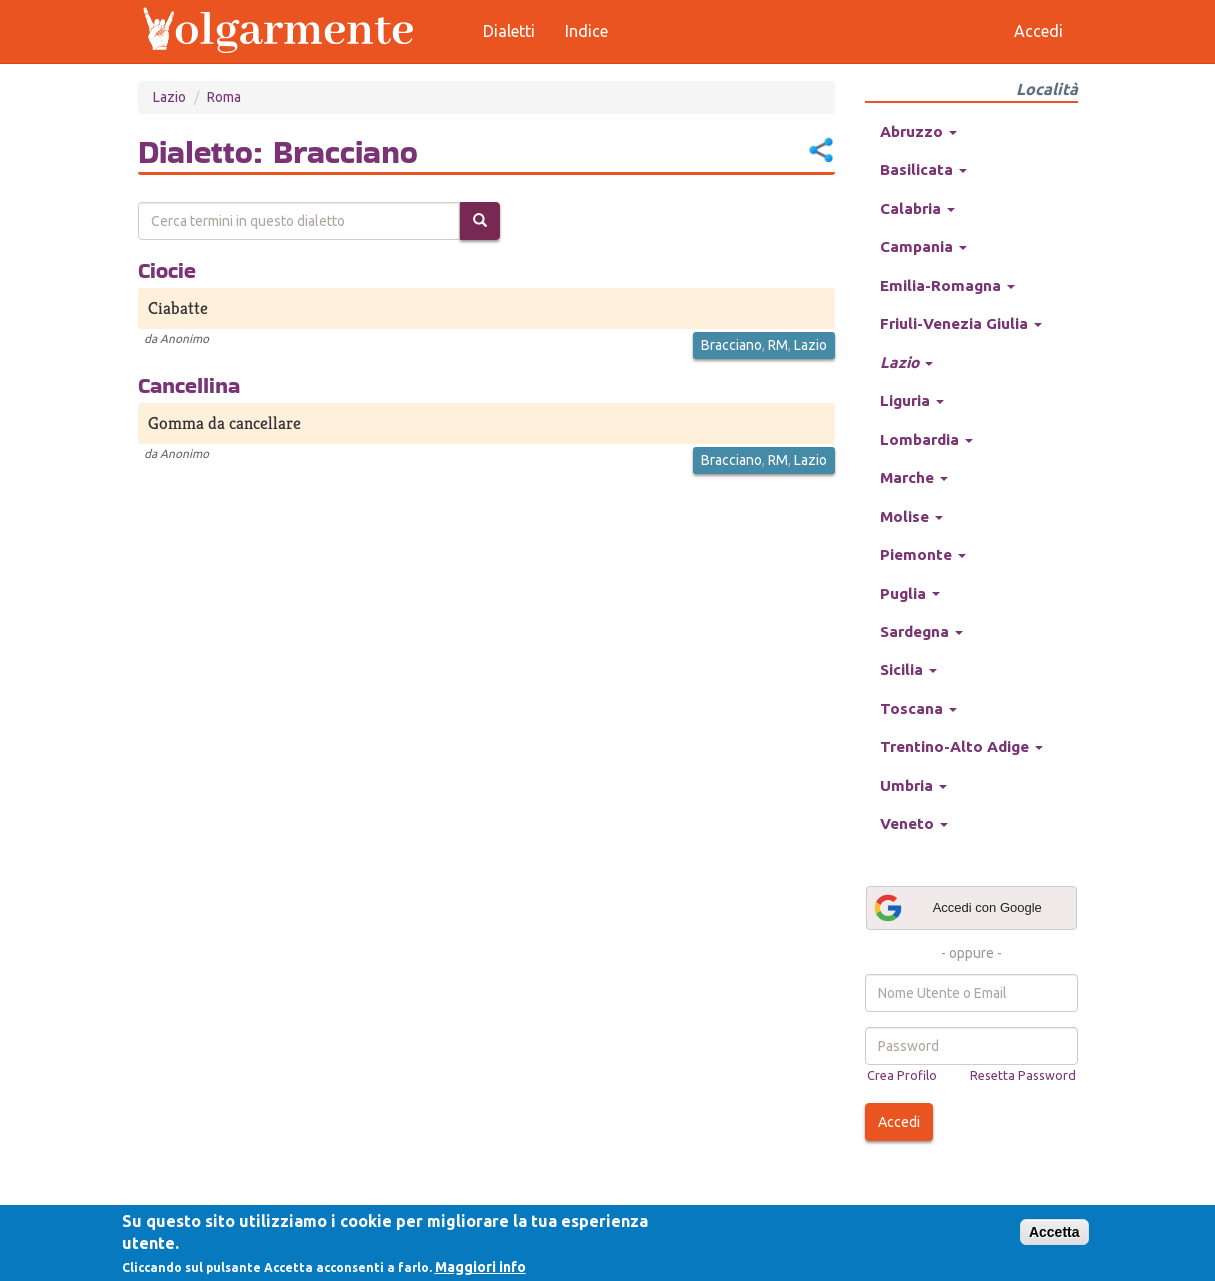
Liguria (912, 400)
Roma (224, 97)
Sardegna (921, 631)
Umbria (913, 785)
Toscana (918, 708)
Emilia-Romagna (947, 285)
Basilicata (923, 169)
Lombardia (926, 439)
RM (778, 345)
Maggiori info (480, 1267)
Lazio (169, 97)
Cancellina (189, 385)
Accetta (1054, 1232)
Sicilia (908, 669)
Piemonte (923, 554)
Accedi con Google (957, 908)
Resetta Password (1023, 1075)
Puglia (910, 593)
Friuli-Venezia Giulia (961, 323)
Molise (911, 516)
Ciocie (167, 270)
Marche (914, 477)
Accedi (899, 1122)
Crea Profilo (902, 1075)
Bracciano (731, 345)
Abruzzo (918, 131)
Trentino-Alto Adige (961, 746)
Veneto (914, 823)
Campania (923, 246)
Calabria (917, 208)
